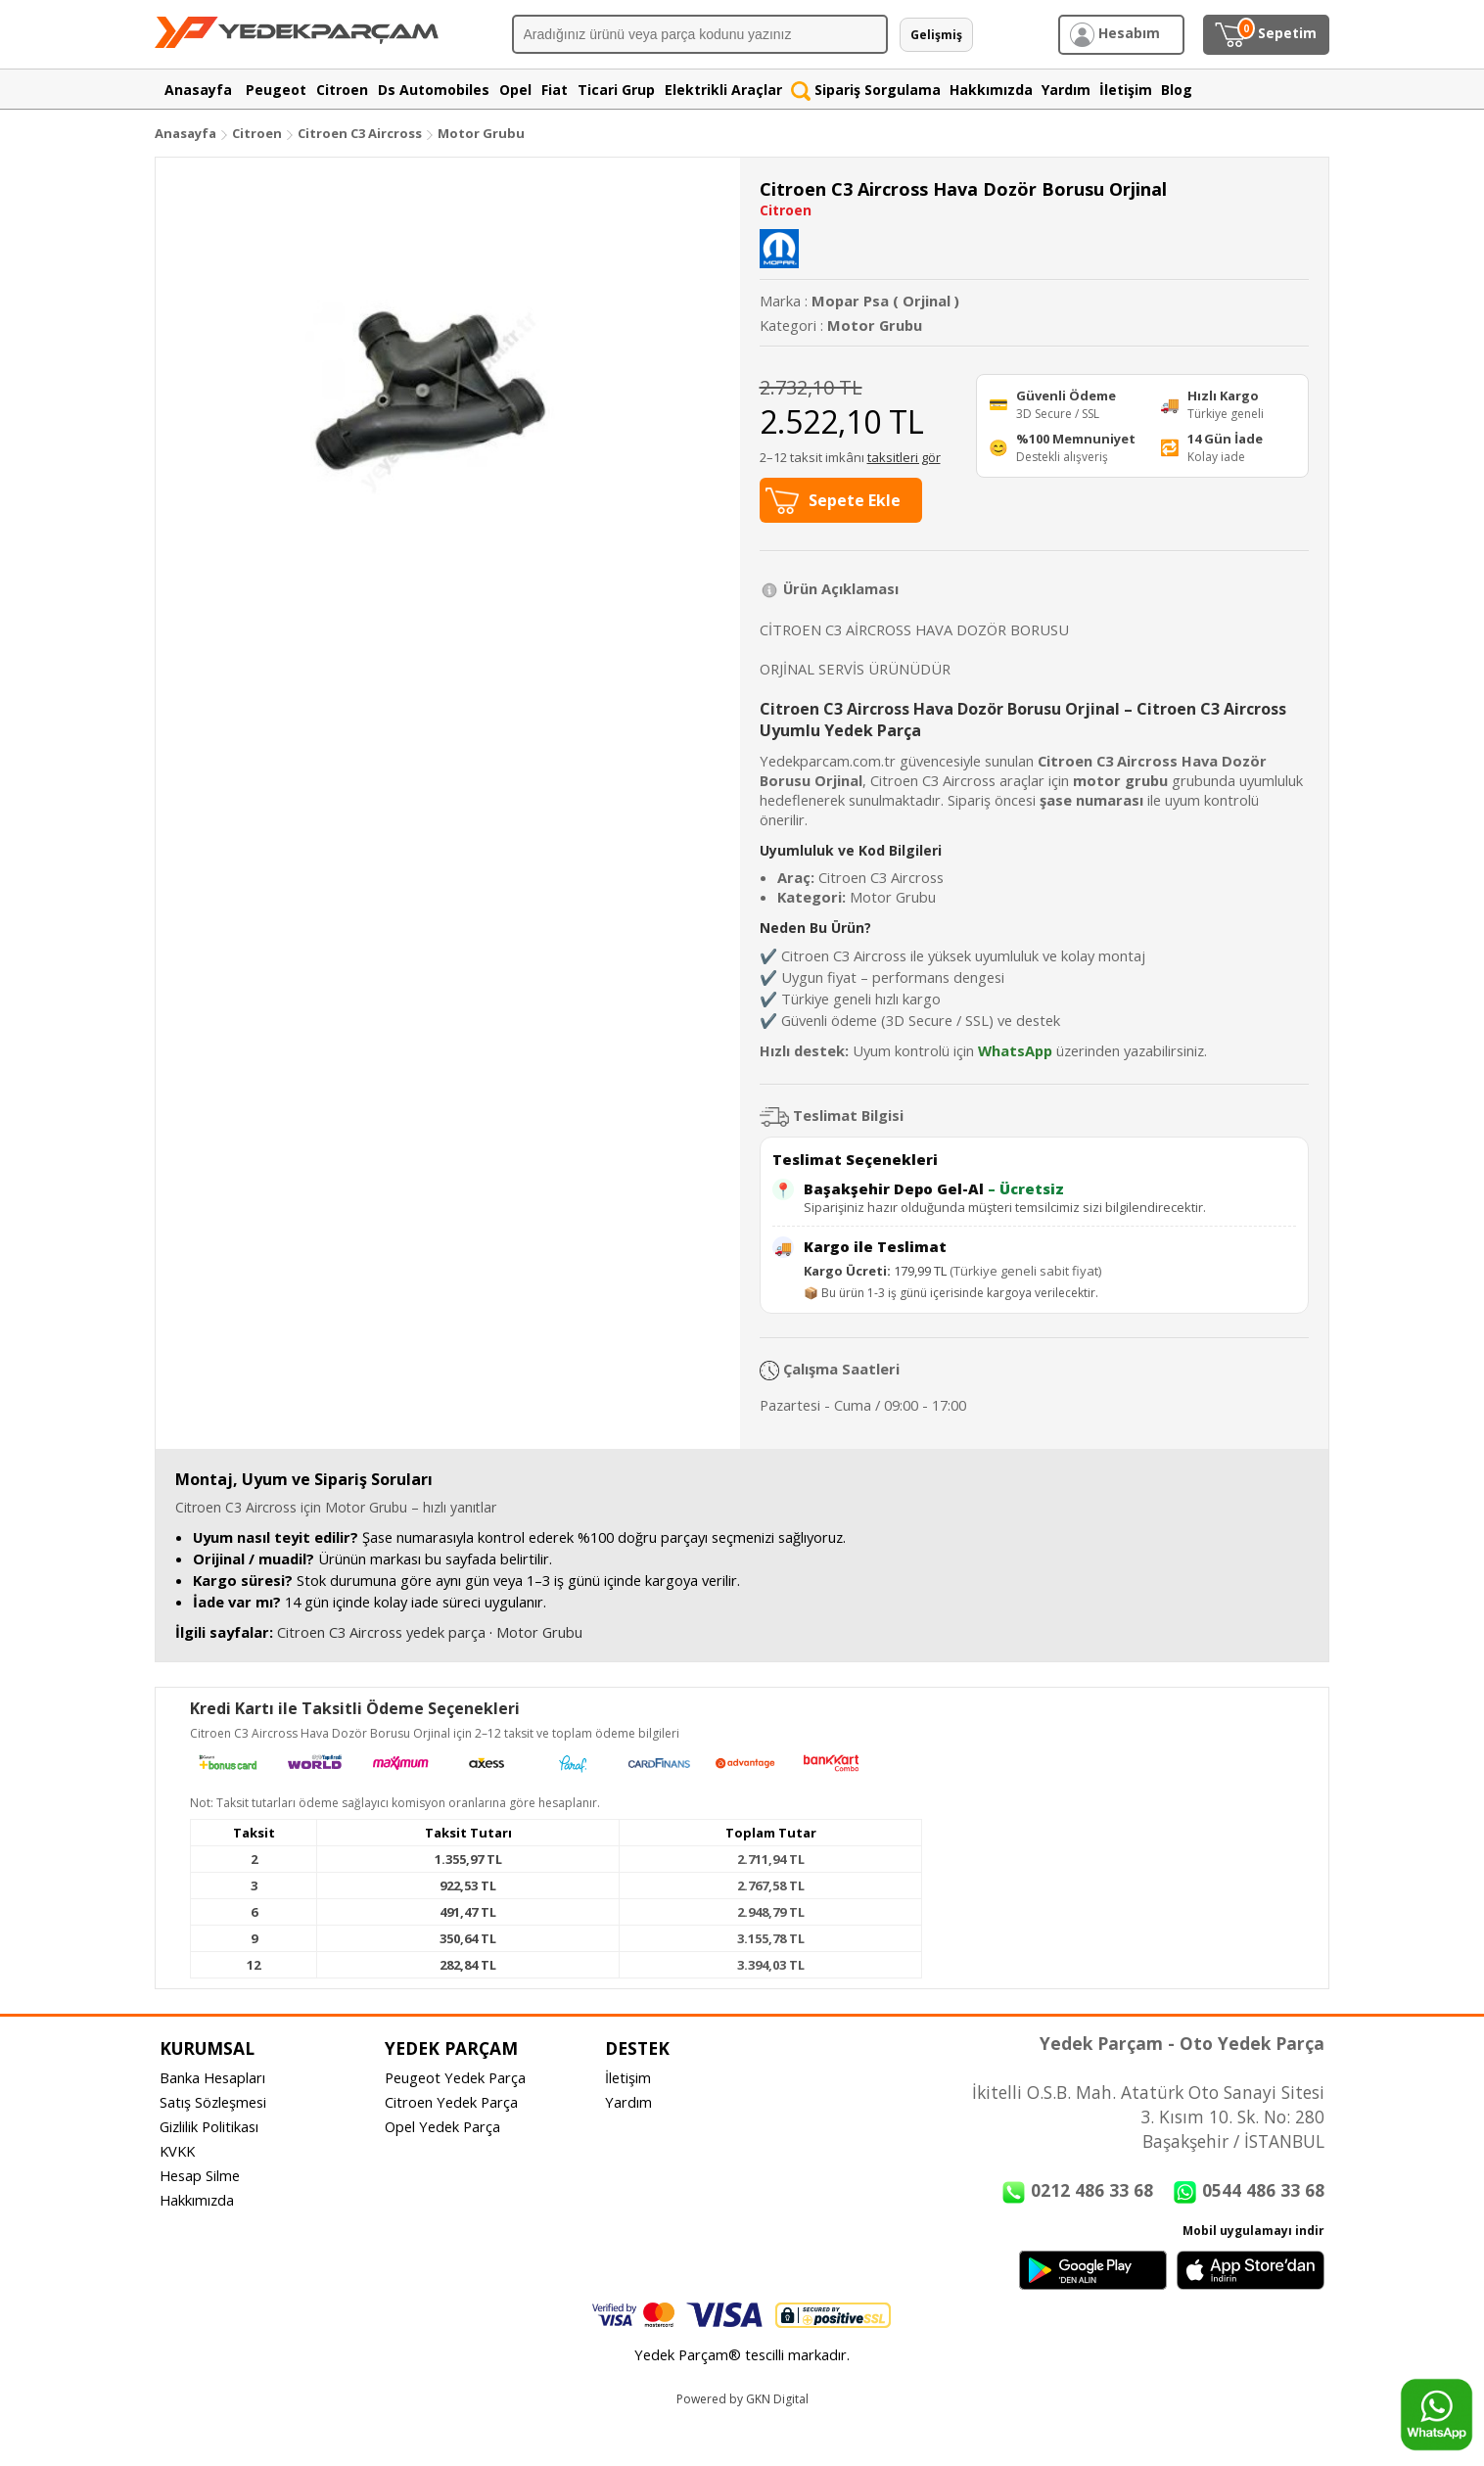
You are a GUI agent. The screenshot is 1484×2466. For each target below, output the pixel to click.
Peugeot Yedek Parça (455, 2077)
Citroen (257, 133)
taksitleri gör (904, 457)
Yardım (628, 2102)
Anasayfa (185, 133)
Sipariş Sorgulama (866, 89)
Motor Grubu (481, 133)
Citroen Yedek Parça (451, 2102)
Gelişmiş (936, 34)
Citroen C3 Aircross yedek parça (381, 1632)
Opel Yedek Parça (442, 2126)
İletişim (628, 2077)
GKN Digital (777, 2399)
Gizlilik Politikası (209, 2126)
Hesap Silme (200, 2175)
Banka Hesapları (212, 2077)
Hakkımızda (197, 2200)
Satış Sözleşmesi (213, 2102)
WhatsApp (1015, 1050)
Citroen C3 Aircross (360, 133)
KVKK (177, 2151)
